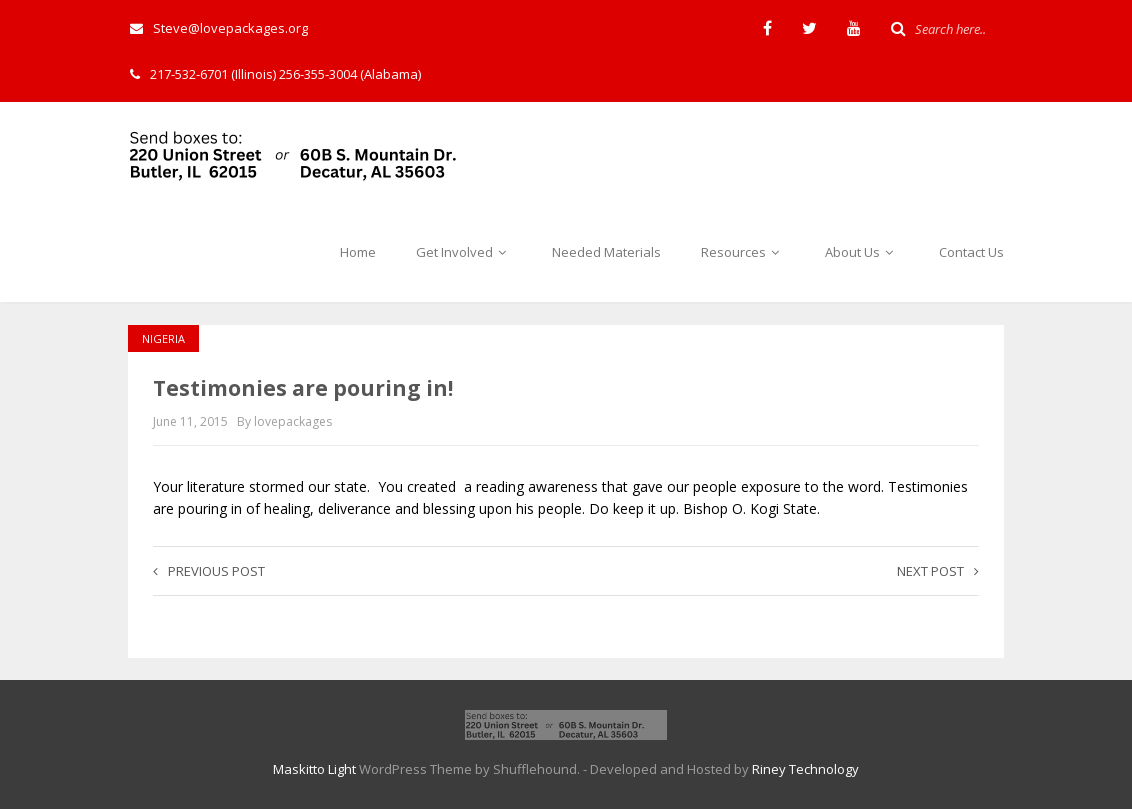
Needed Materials (606, 252)
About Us (862, 252)
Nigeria (163, 338)
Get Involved (464, 252)
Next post (938, 571)
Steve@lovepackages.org (219, 28)
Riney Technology (805, 769)
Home (358, 252)
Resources (743, 252)
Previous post (209, 571)
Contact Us (971, 252)
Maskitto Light (314, 769)
